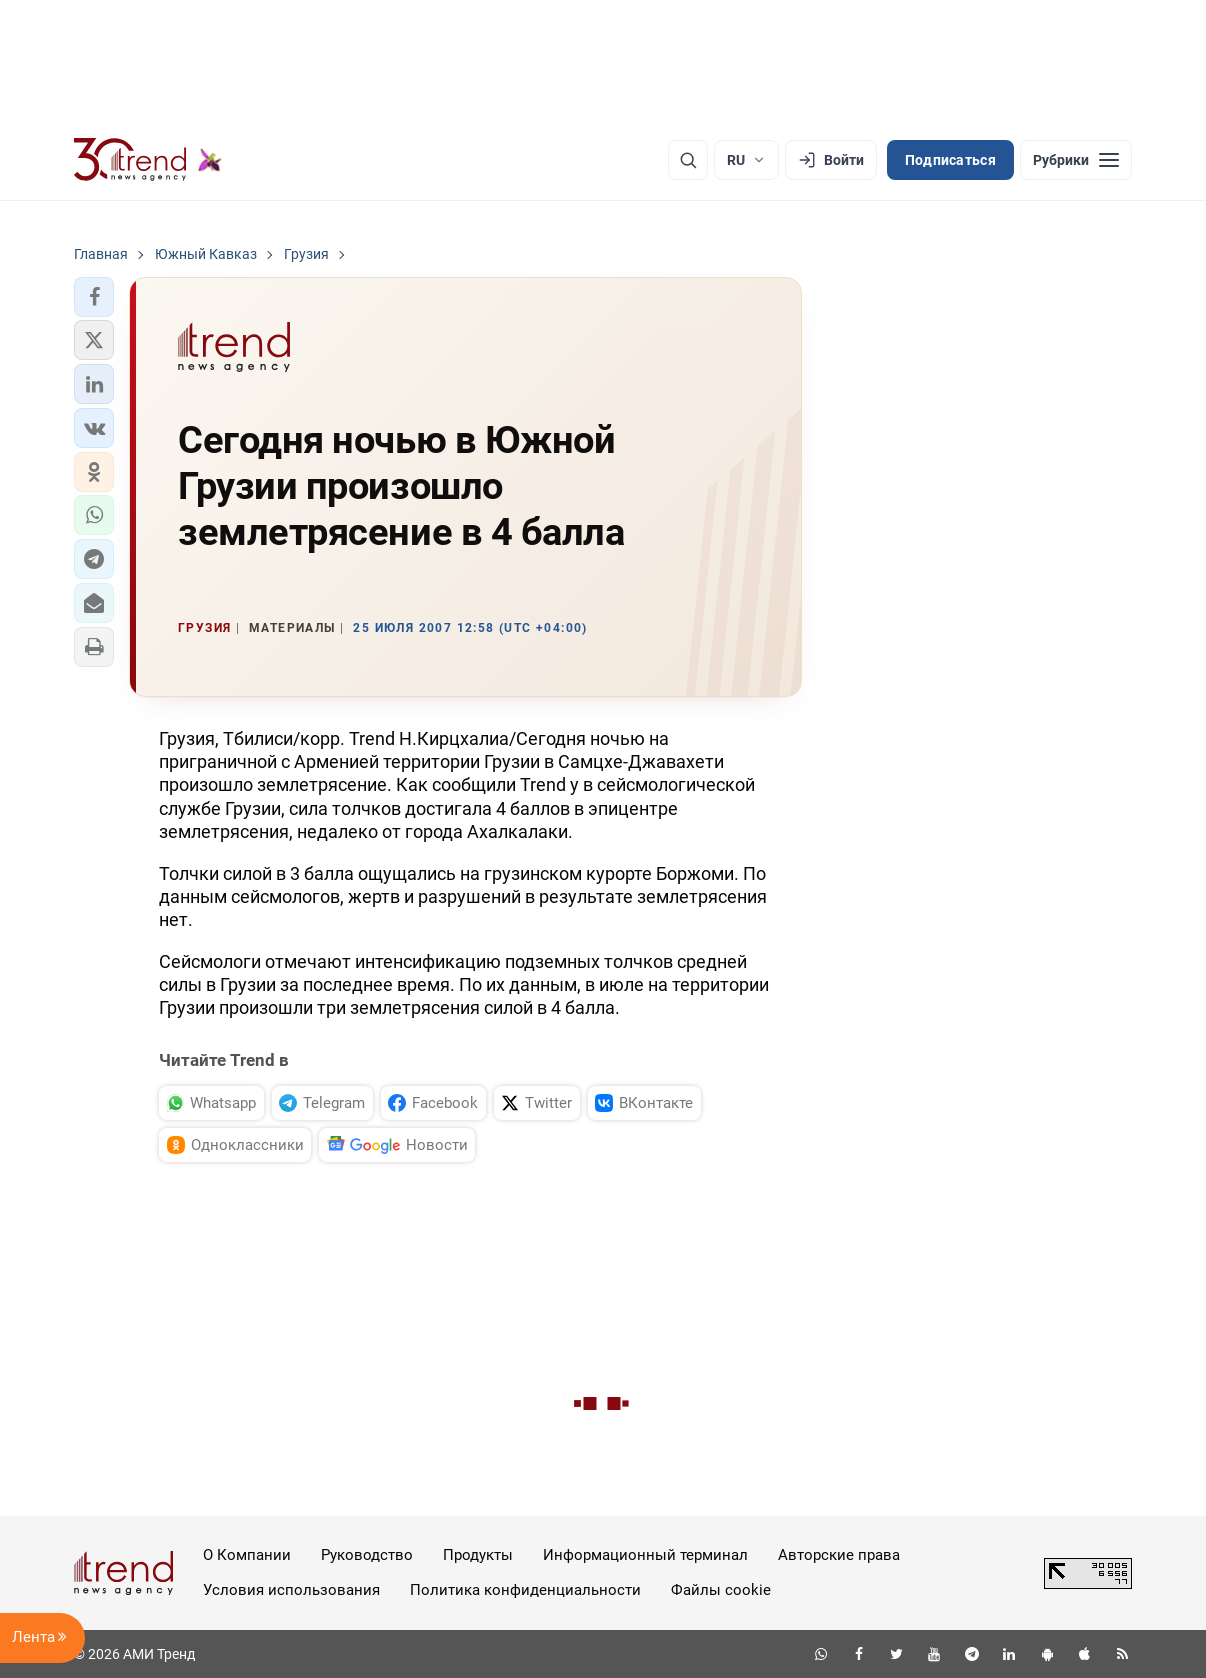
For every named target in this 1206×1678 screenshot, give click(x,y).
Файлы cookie (721, 1590)
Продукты (478, 1555)
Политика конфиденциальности (525, 1590)
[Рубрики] (1076, 160)
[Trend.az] (148, 160)
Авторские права (839, 1555)
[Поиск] (688, 160)
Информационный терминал (645, 1555)
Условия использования (291, 1590)
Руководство (367, 1555)
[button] (94, 297)
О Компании (247, 1555)
